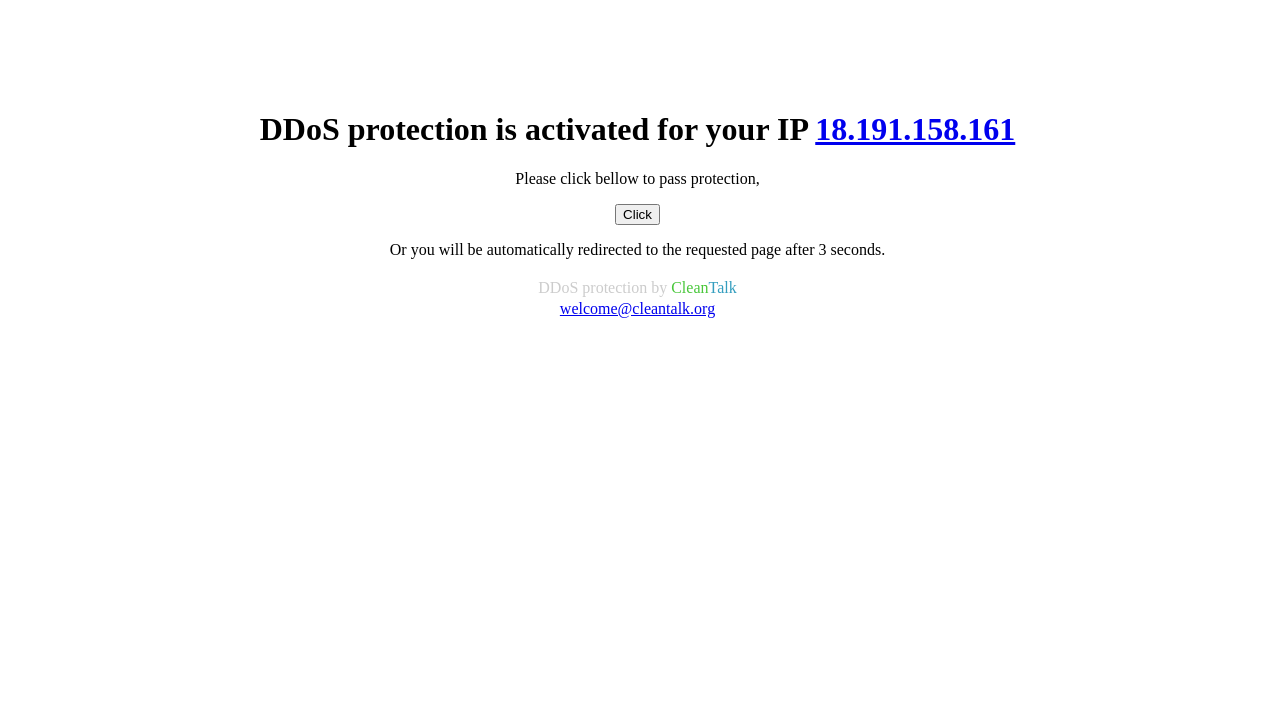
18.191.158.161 (915, 129)
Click (637, 214)
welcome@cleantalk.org (637, 308)
